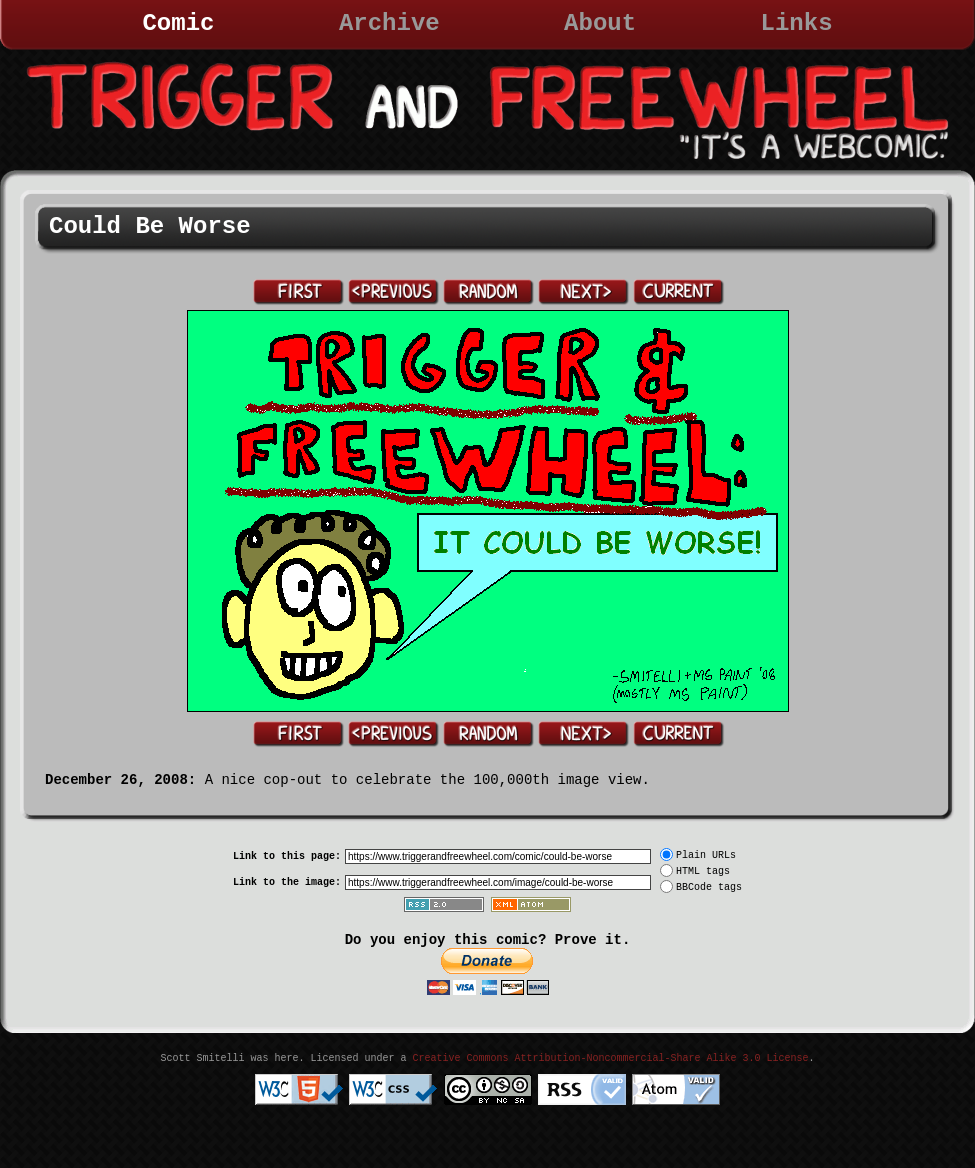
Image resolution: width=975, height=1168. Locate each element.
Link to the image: (287, 882)
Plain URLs (706, 855)
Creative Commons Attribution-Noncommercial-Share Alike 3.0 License (610, 1058)
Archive (389, 23)
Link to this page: (287, 856)
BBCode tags (709, 887)
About (600, 23)
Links (797, 23)
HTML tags (703, 871)
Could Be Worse (150, 226)
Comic (178, 23)
